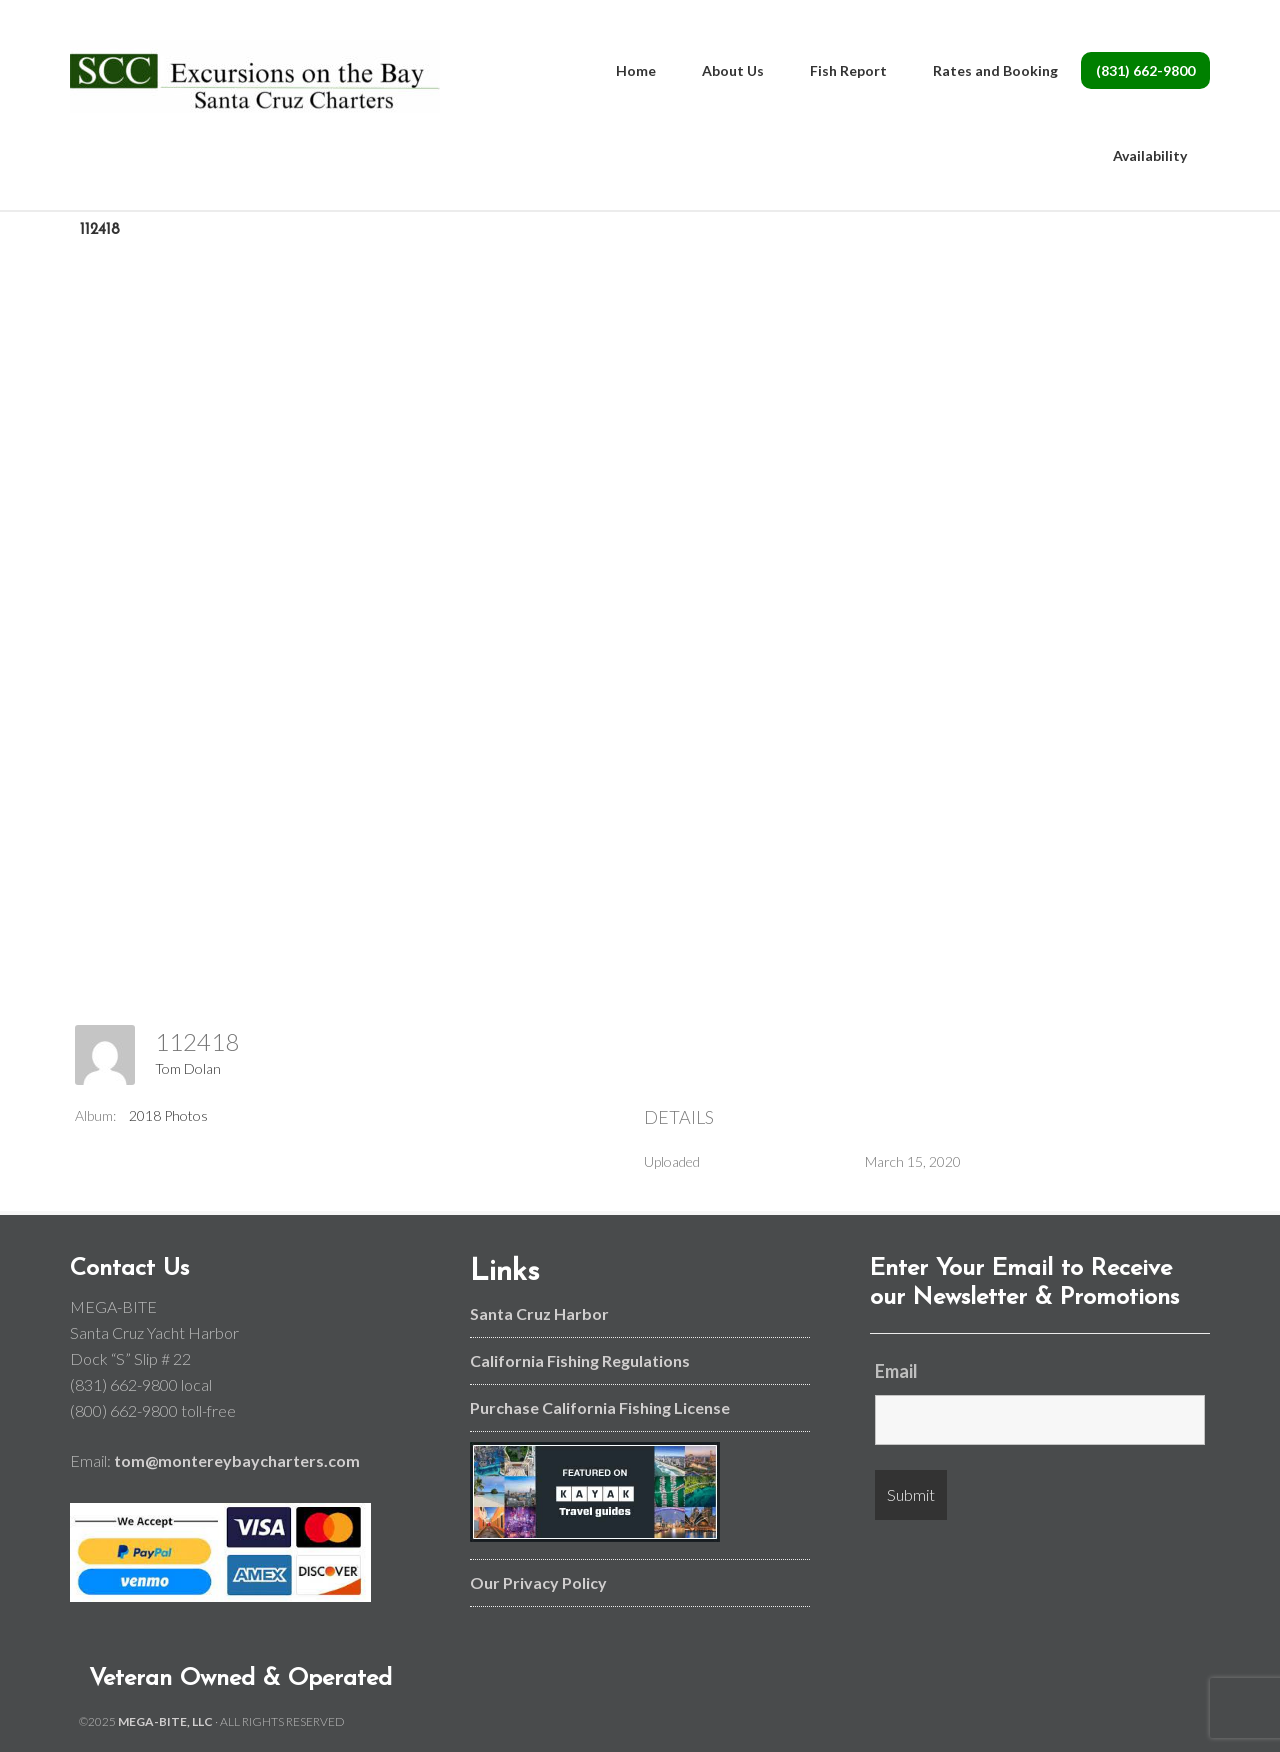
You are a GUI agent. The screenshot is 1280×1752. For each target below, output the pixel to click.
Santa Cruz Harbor (539, 1313)
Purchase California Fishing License (600, 1407)
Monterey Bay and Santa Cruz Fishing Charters (255, 80)
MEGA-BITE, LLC (165, 1721)
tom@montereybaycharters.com (237, 1460)
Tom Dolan (188, 1068)
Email (896, 1371)
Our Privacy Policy (538, 1582)
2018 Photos (168, 1115)
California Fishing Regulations (580, 1360)
